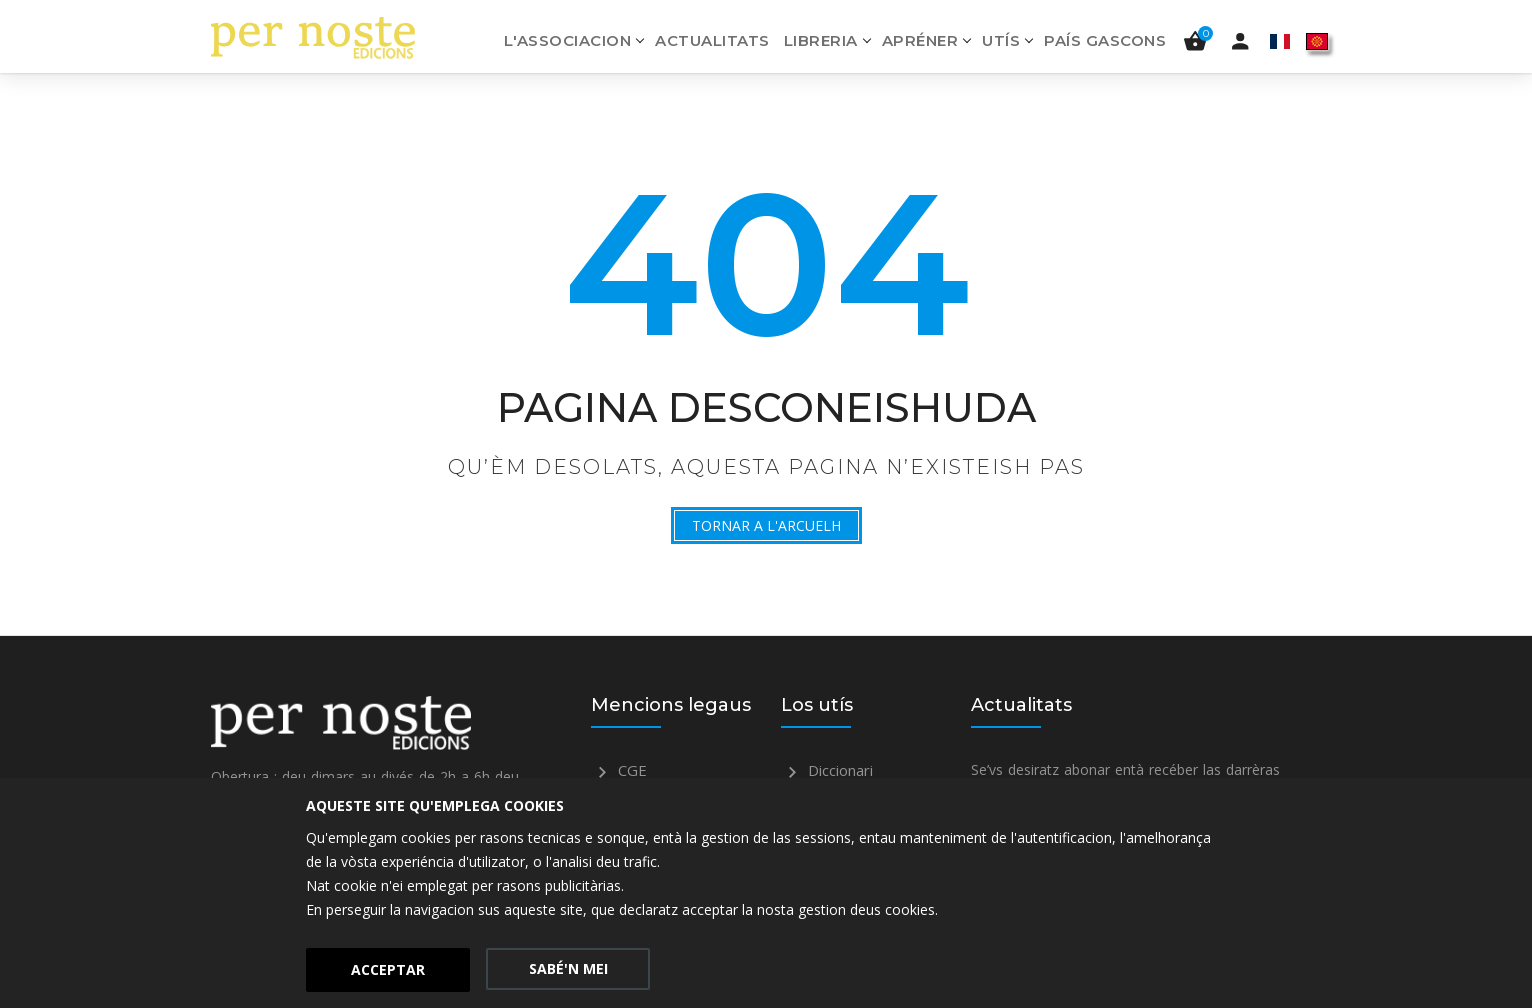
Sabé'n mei (568, 968)
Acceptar (388, 969)
